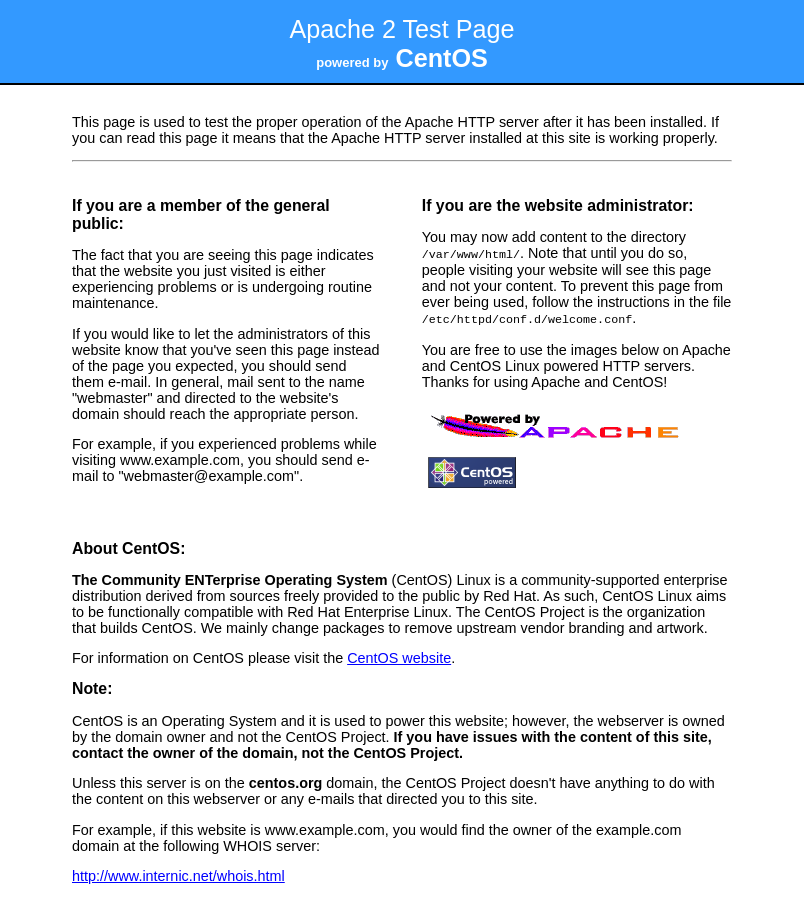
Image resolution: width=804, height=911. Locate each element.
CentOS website (399, 656)
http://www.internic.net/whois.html (178, 874)
